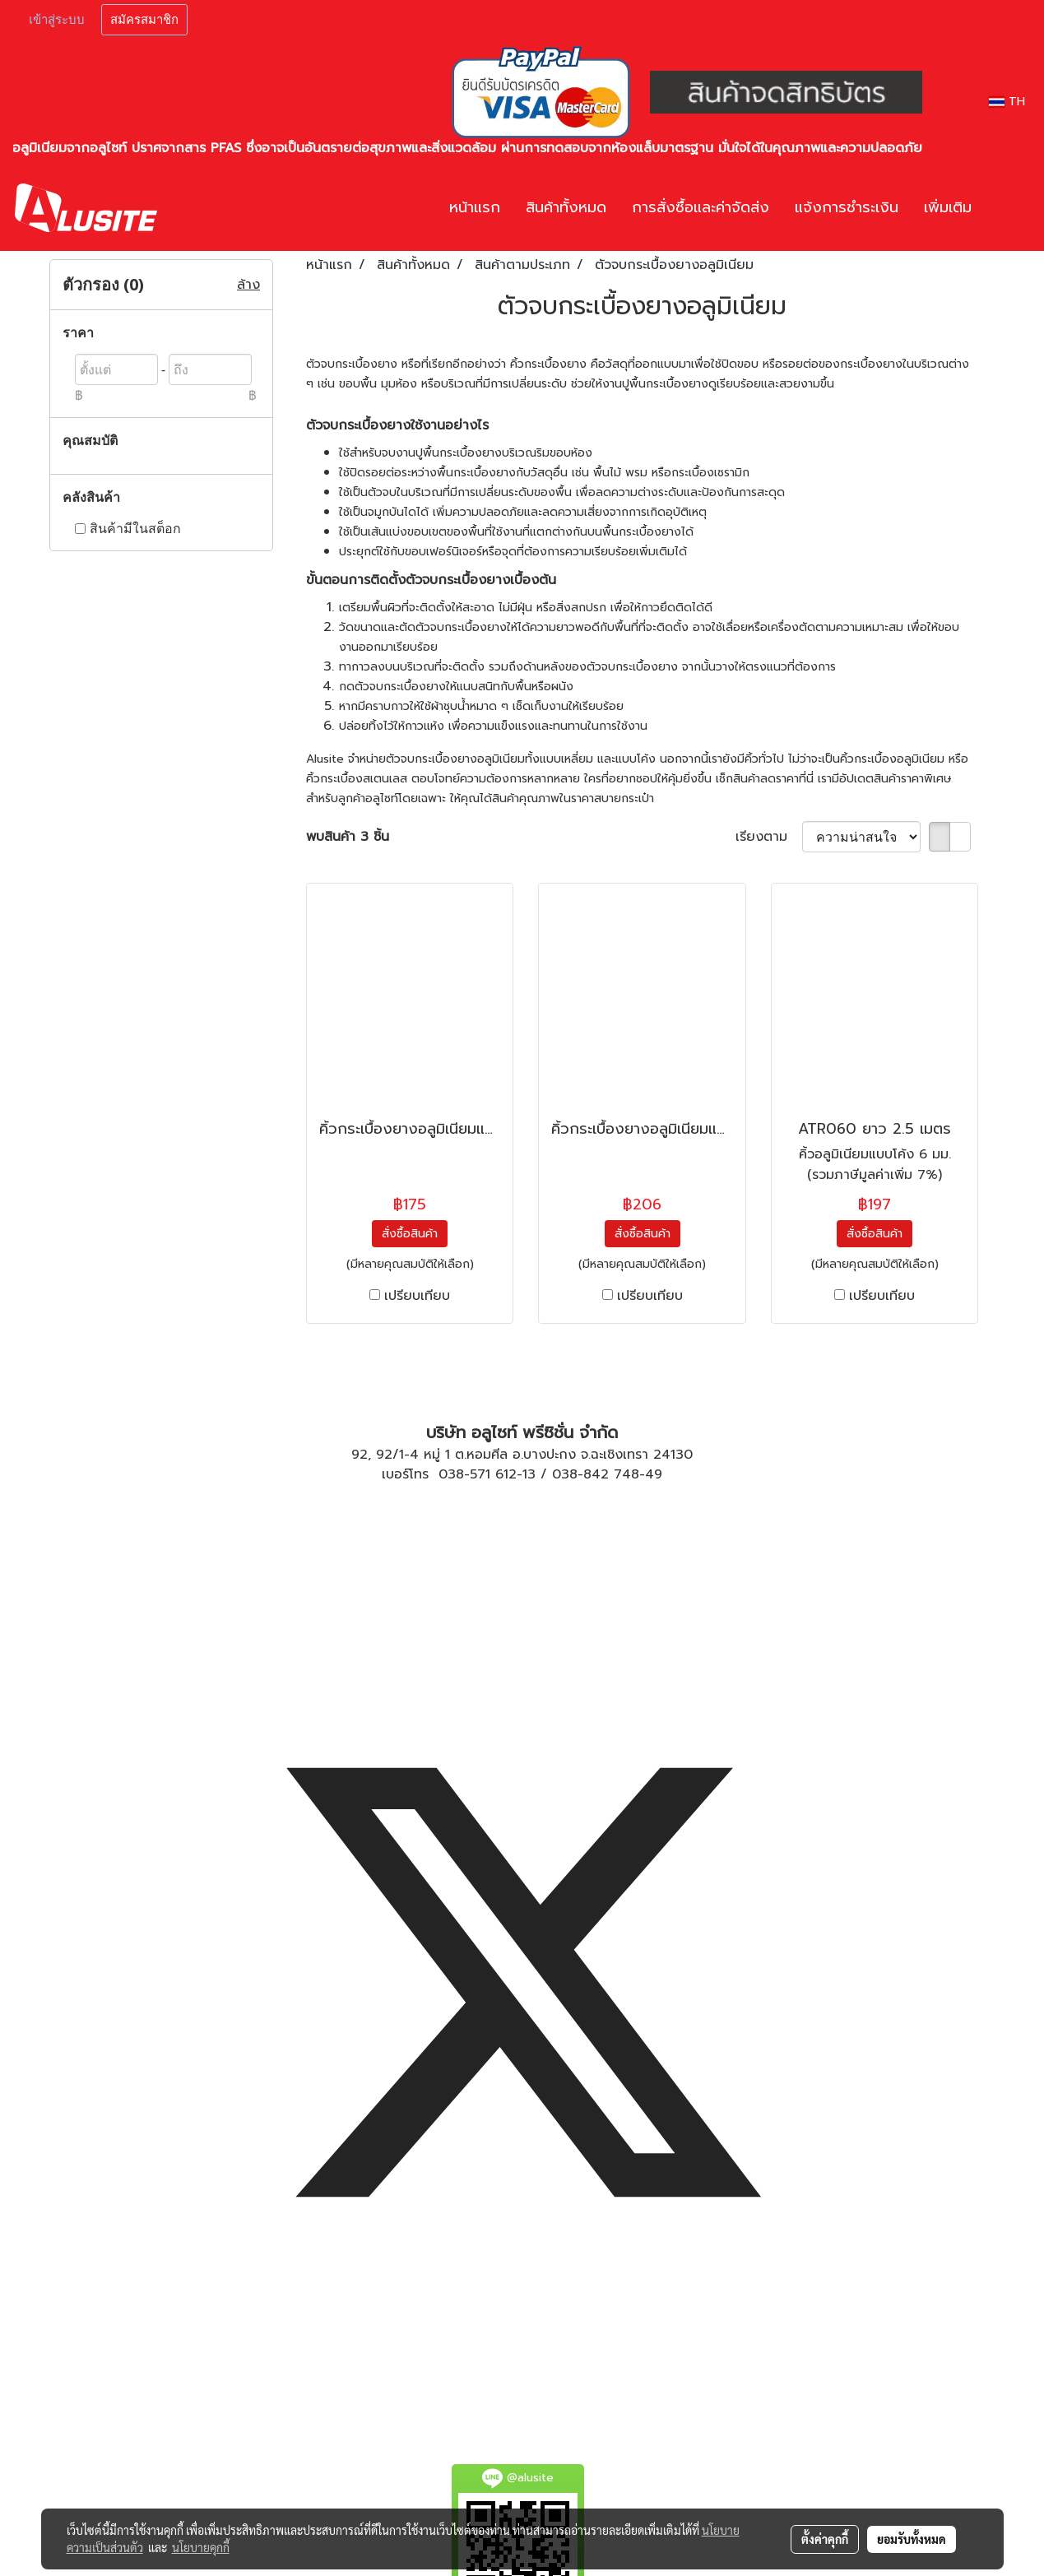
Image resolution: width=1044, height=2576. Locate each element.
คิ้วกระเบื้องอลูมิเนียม (892, 759)
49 (653, 1474)
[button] (1008, 208)
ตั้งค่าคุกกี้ (824, 2539)
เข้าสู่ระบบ (57, 19)
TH (1007, 101)
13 (529, 1474)
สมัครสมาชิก (144, 19)
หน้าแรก (474, 207)
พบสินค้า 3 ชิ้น (347, 837)
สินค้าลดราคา (766, 778)
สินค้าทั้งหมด (566, 207)
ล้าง (248, 285)
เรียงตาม (768, 837)
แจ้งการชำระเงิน (846, 207)
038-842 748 (595, 1474)
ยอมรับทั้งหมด (911, 2539)
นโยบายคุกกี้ (201, 2547)
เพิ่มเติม (948, 207)
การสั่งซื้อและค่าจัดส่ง (700, 207)
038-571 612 (477, 1474)
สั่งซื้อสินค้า (410, 1233)
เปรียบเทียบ (417, 1296)
